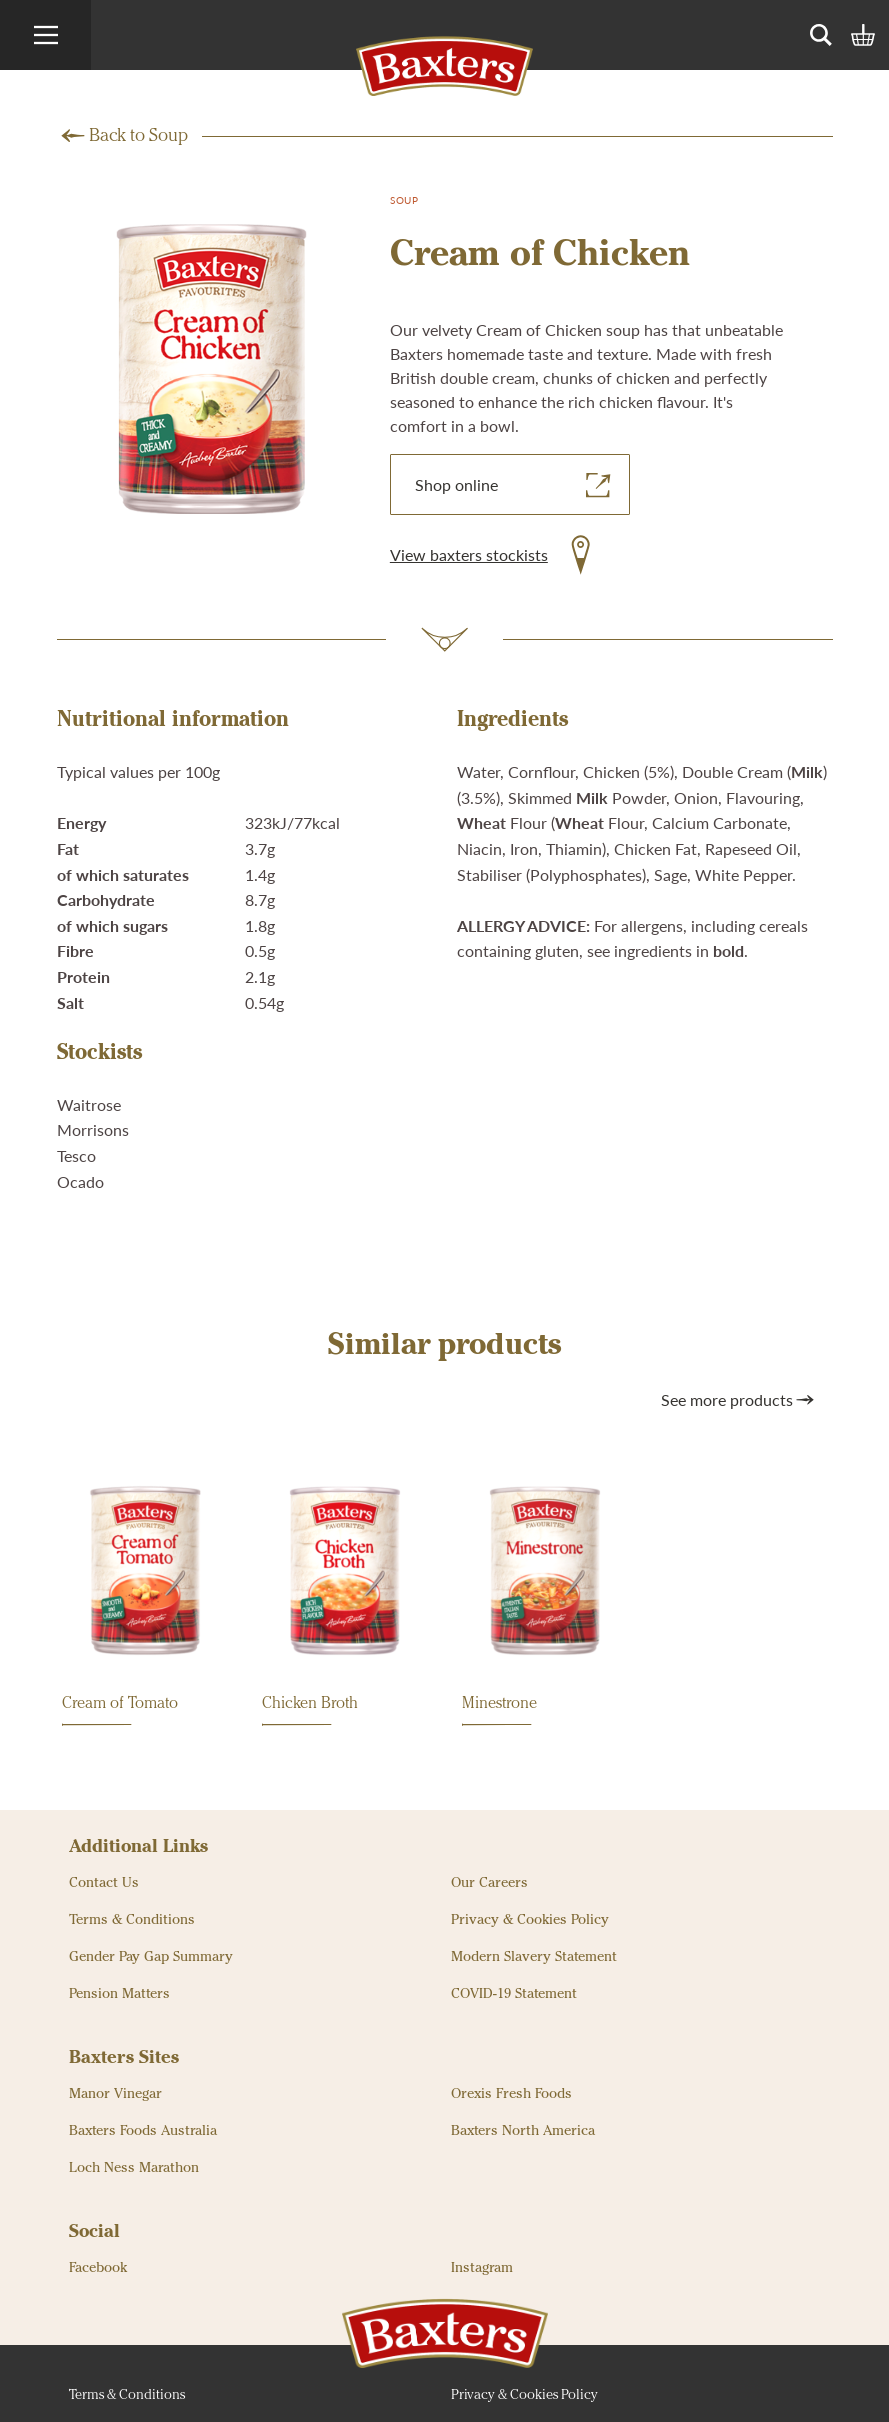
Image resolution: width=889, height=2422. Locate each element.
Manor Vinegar (115, 2094)
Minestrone (499, 1711)
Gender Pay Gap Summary (151, 1957)
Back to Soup (138, 136)
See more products (739, 1400)
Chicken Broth (310, 1711)
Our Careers (489, 1883)
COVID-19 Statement (514, 1994)
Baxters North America (523, 2131)
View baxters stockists (469, 554)
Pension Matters (119, 1994)
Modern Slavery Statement (534, 1957)
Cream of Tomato (120, 1711)
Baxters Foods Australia (143, 2131)
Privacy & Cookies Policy (530, 1920)
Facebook (98, 2268)
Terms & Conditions (132, 1920)
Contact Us (104, 1883)
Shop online (515, 485)
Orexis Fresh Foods (511, 2094)
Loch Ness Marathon (134, 2168)
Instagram (482, 2268)
